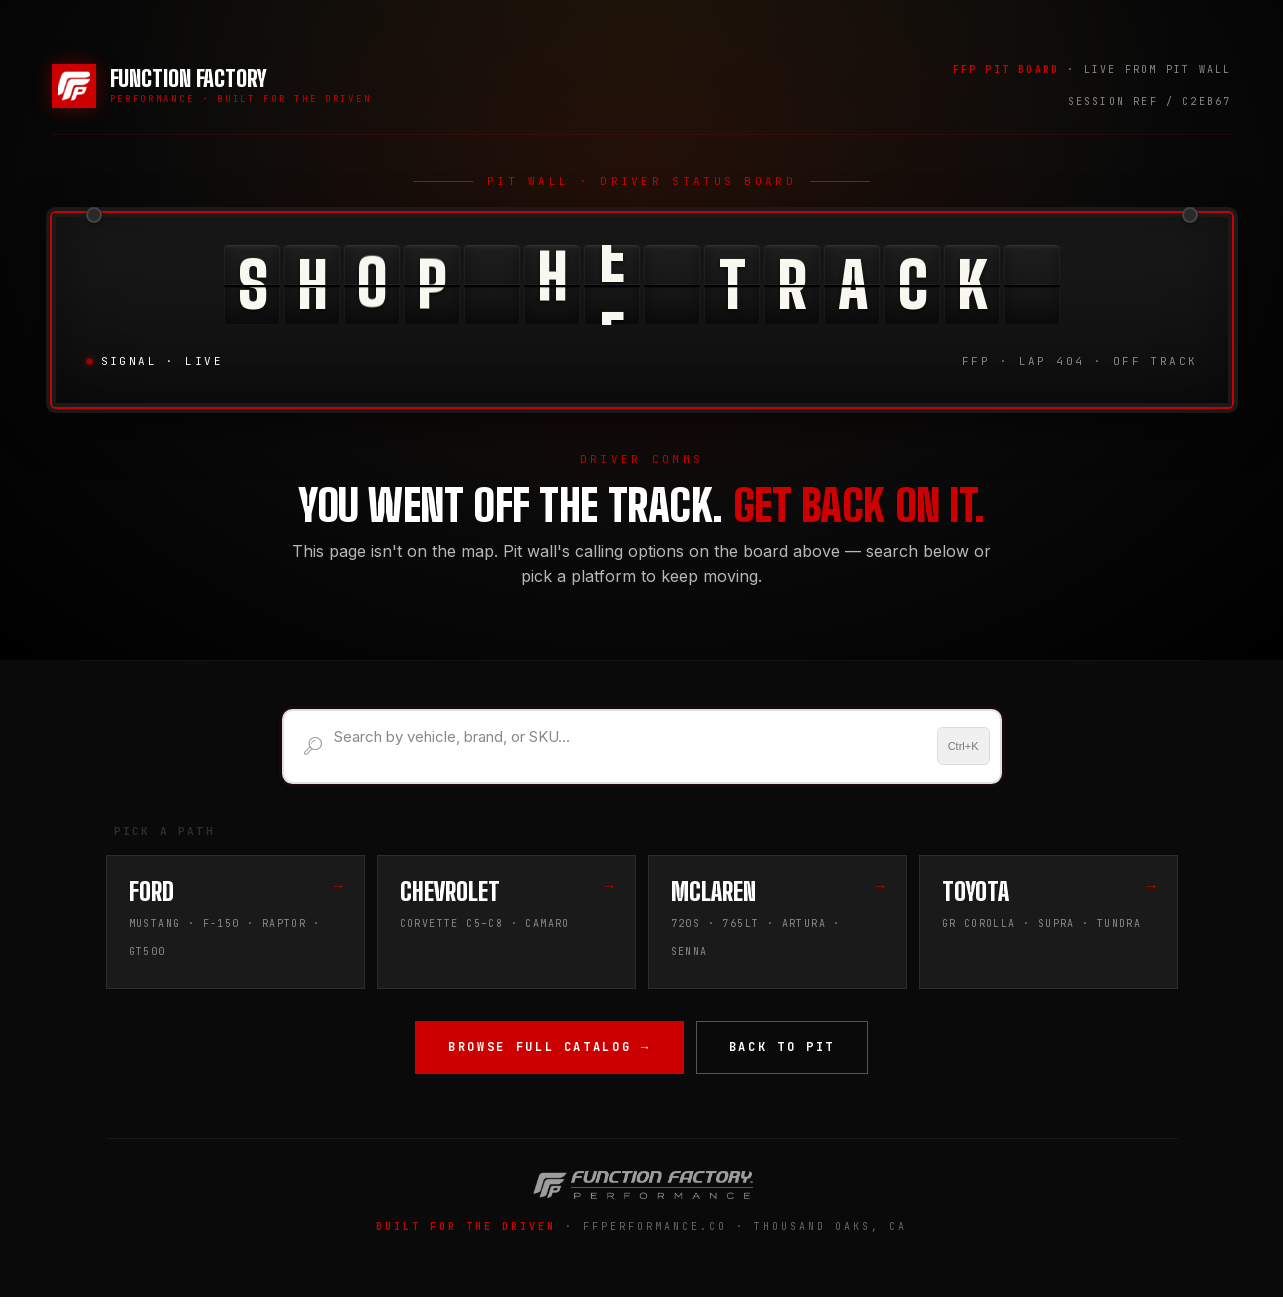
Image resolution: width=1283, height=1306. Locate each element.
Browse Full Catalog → (549, 1052)
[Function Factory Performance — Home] (212, 86)
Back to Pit (782, 1052)
